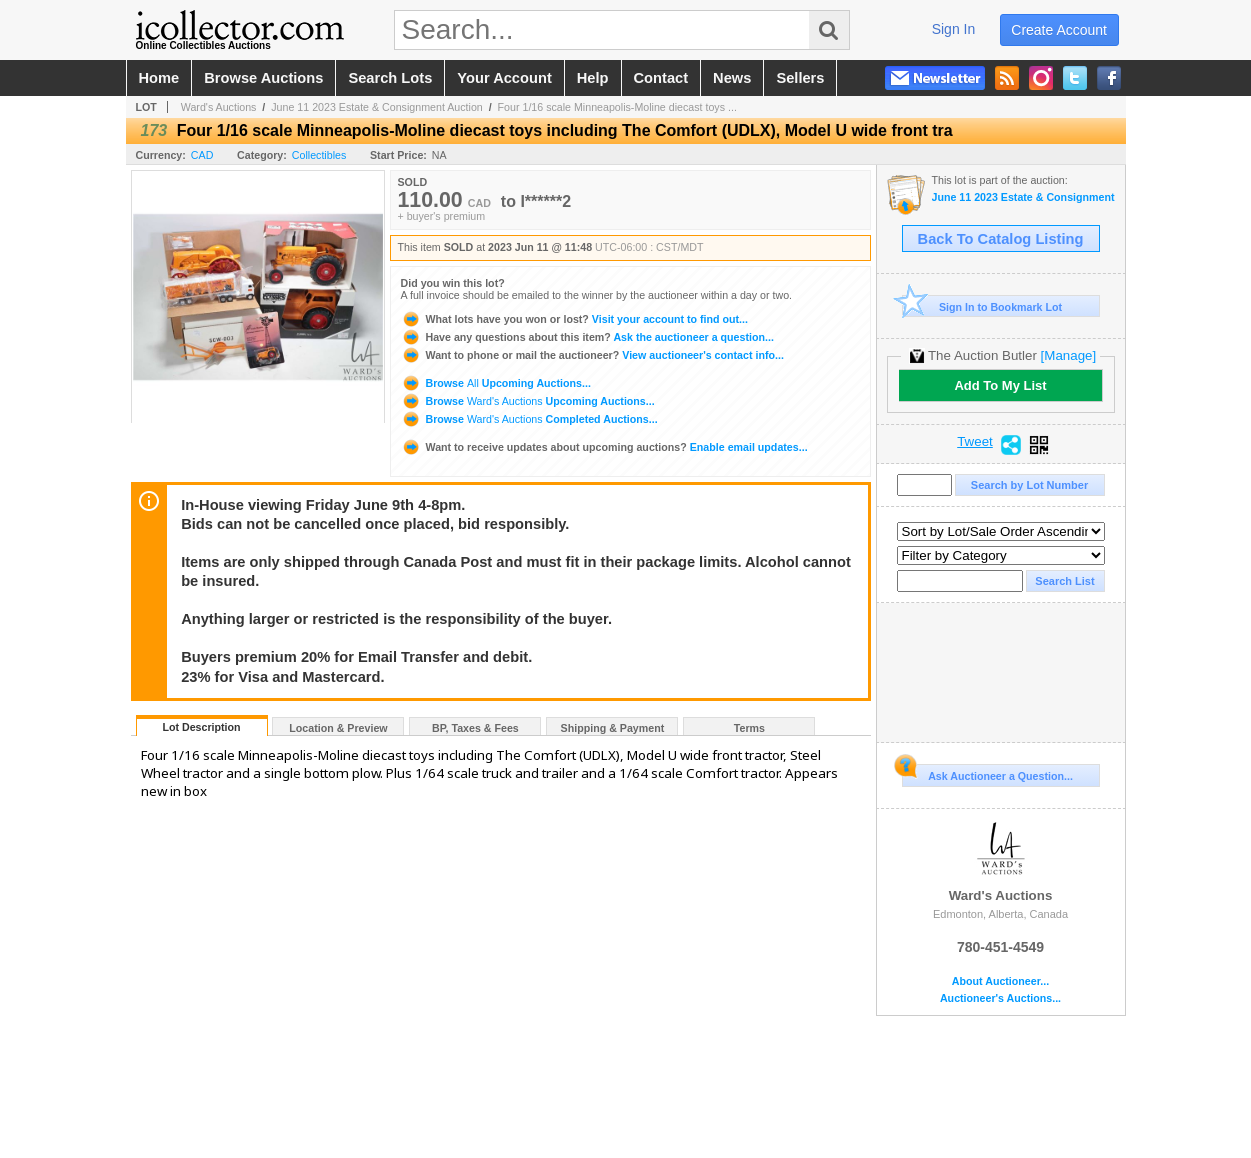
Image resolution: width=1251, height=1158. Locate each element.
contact (661, 78)
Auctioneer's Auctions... (1000, 998)
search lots (390, 78)
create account (1059, 30)
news (732, 78)
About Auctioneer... (1000, 981)
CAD (202, 155)
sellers (800, 78)
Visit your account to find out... (574, 319)
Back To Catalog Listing (1001, 239)
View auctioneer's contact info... (592, 355)
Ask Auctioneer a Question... (987, 773)
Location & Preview (338, 728)
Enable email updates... (604, 447)
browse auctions (263, 78)
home (159, 78)
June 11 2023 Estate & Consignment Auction (377, 107)
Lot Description (201, 727)
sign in (954, 29)
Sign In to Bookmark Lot (982, 306)
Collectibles (319, 155)
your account (504, 78)
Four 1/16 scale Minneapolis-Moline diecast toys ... (617, 107)
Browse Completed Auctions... (529, 419)
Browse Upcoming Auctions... (496, 383)
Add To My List (1000, 385)
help (593, 78)
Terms (749, 728)
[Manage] (1068, 355)
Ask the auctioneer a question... (587, 337)
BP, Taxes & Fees (475, 728)
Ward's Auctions (219, 107)
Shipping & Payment (613, 728)
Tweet (975, 442)
